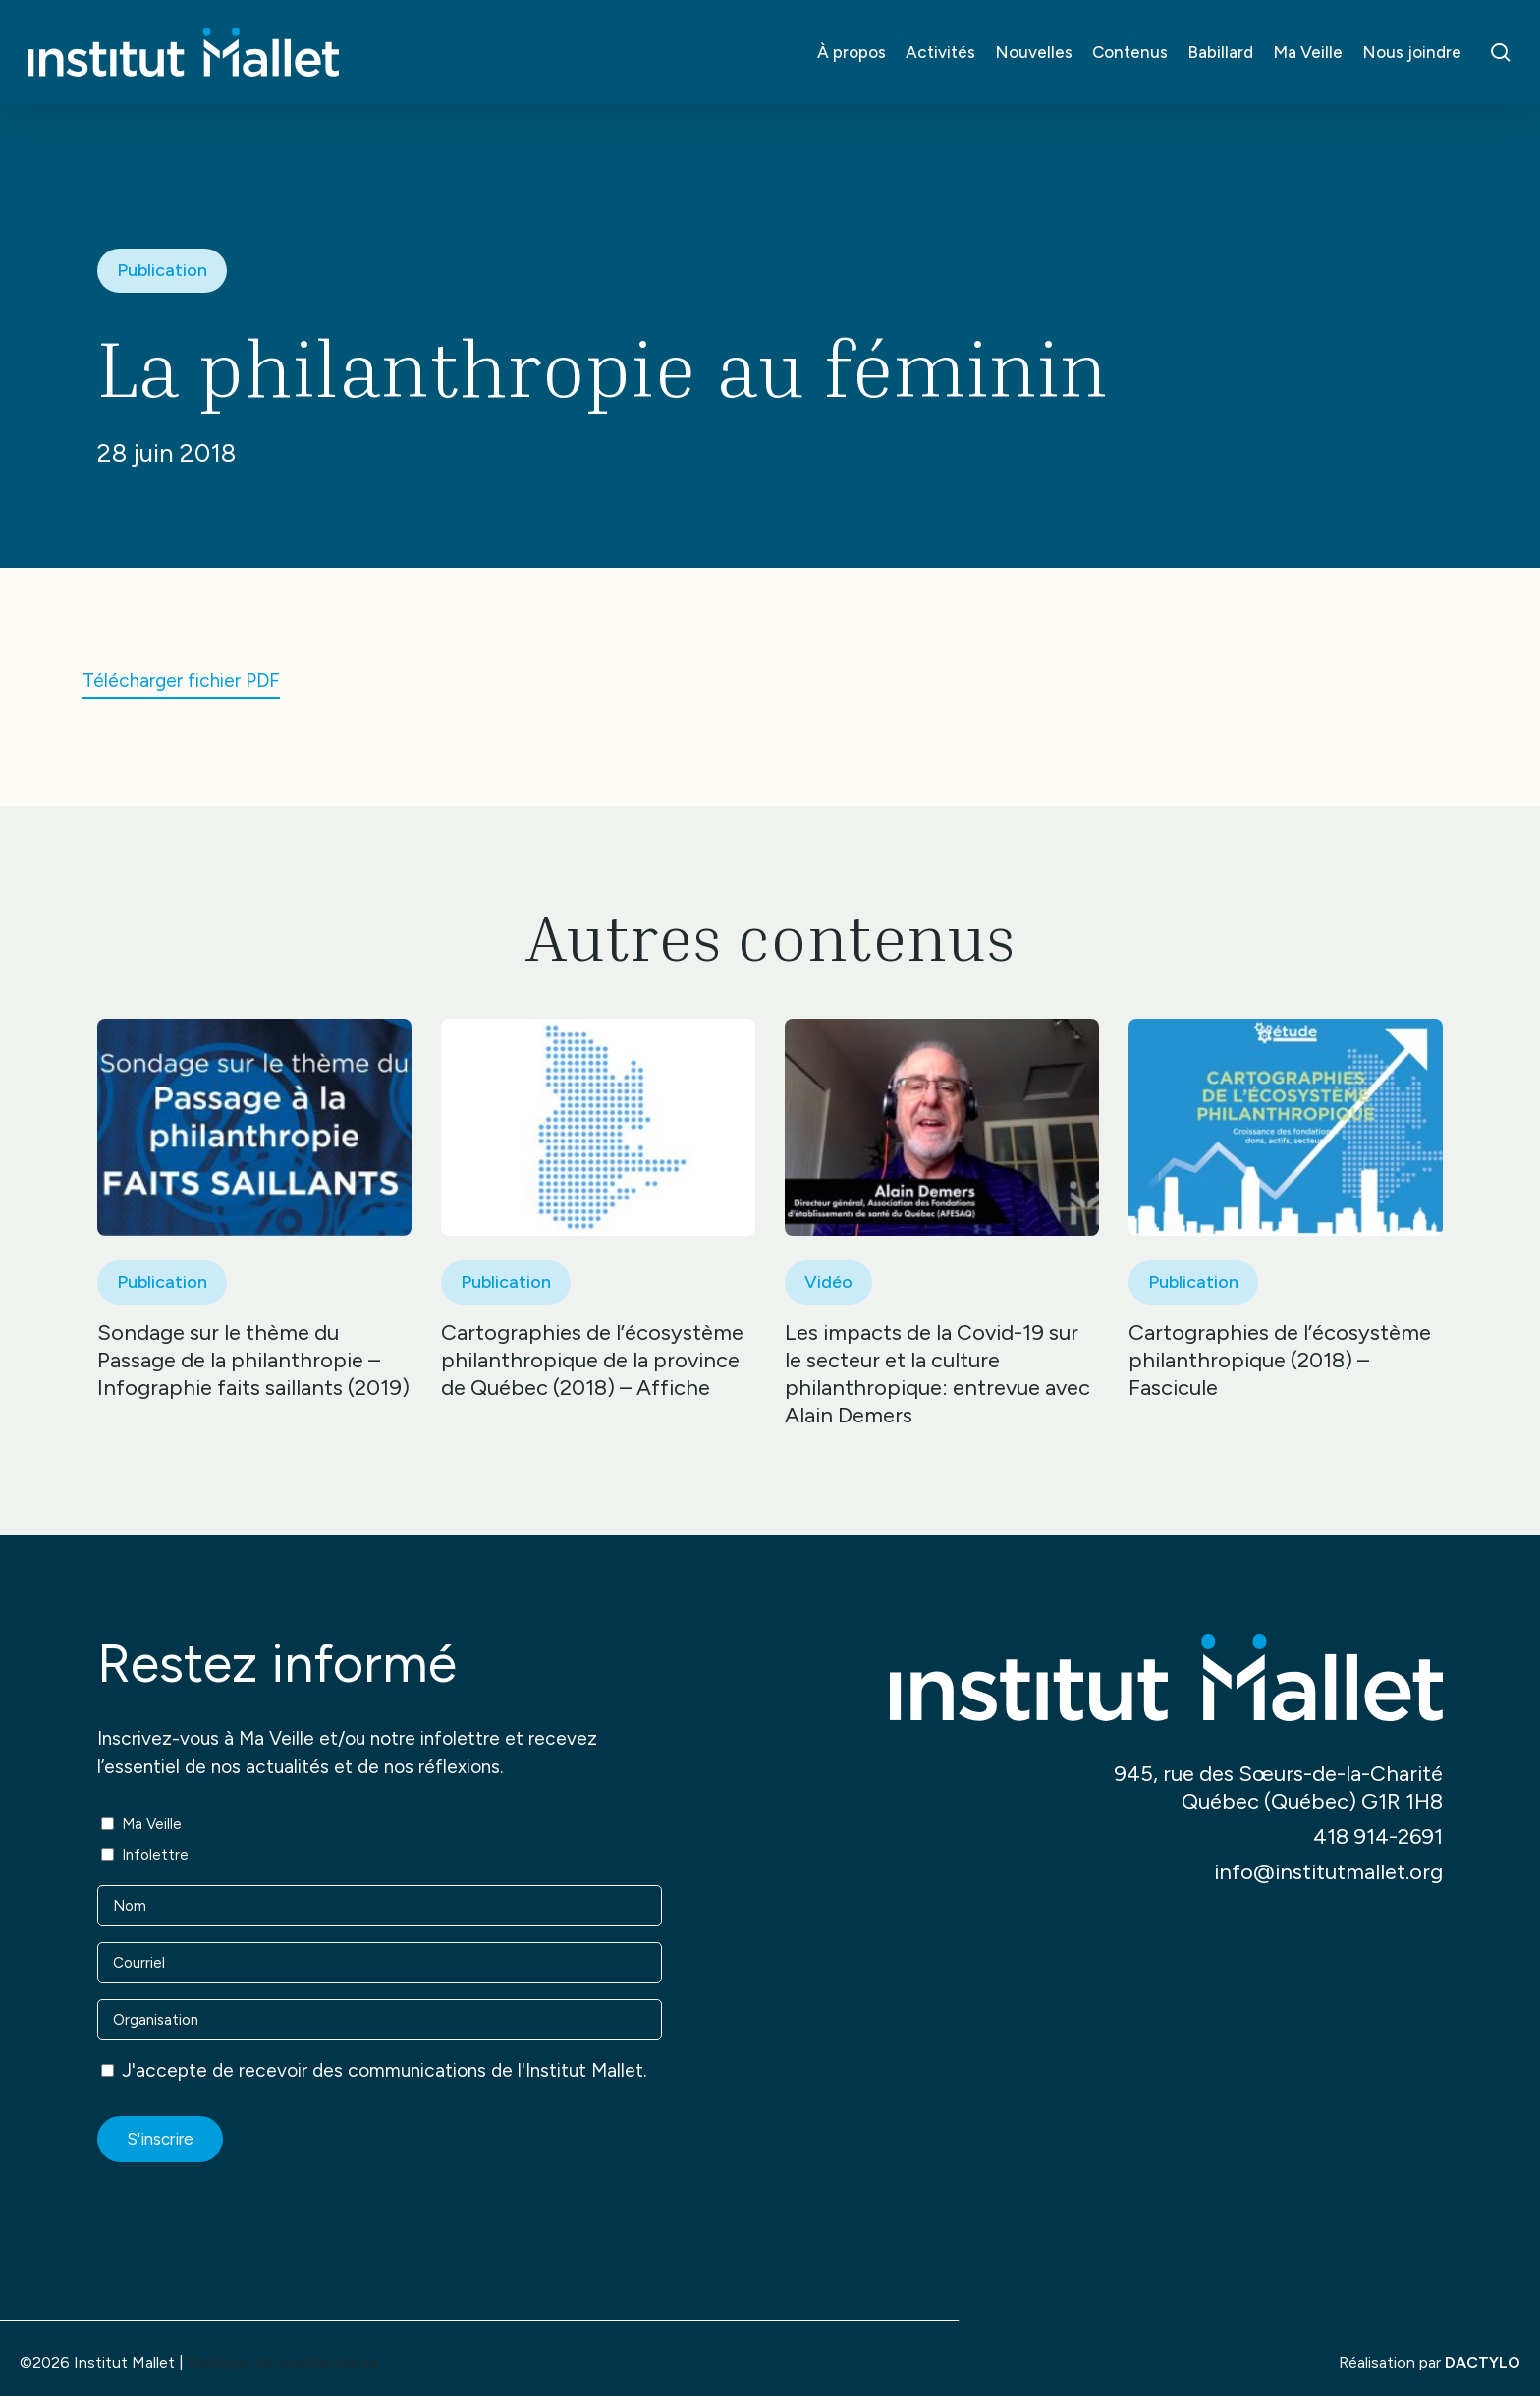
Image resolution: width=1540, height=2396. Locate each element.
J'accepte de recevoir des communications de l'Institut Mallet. (384, 2070)
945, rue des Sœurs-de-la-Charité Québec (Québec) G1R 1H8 (1278, 1787)
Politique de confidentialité (283, 2362)
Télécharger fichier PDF (181, 680)
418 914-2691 (1378, 1836)
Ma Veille (152, 1824)
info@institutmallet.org (1328, 1872)
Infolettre (155, 1855)
